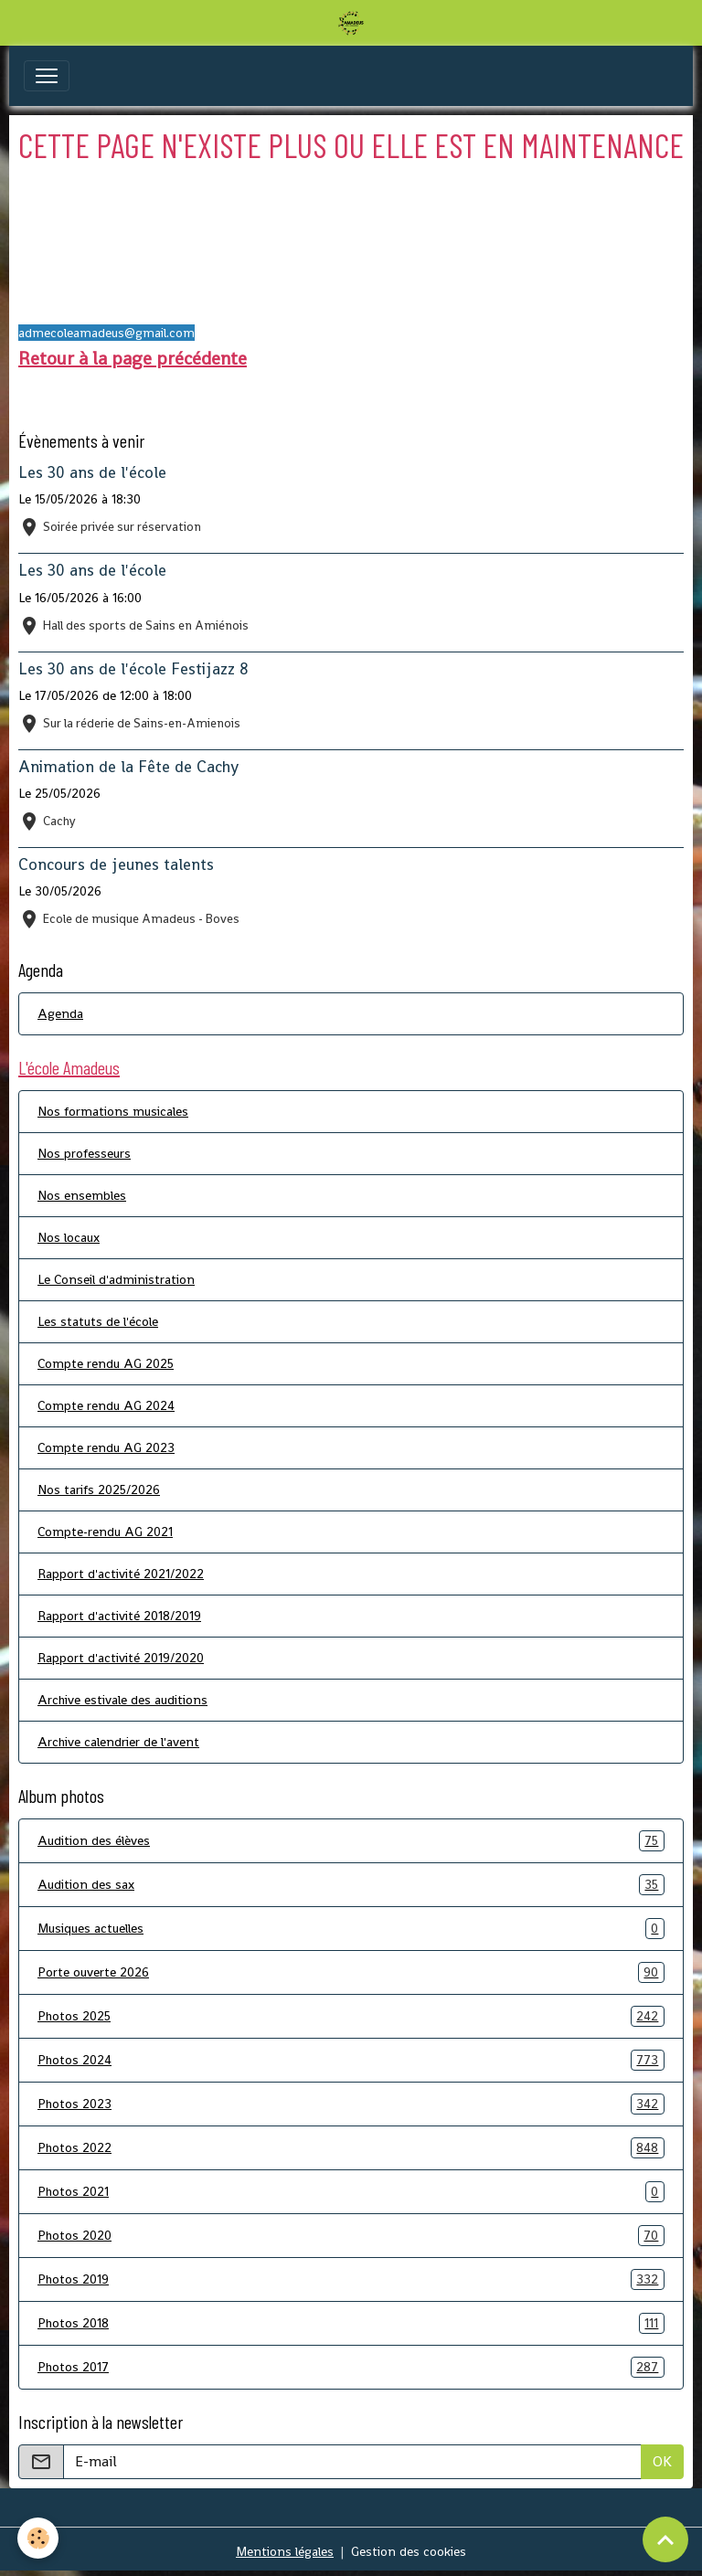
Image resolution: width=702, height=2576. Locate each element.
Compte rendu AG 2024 (106, 1405)
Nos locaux (68, 1237)
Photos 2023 (351, 2104)
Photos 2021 (351, 2191)
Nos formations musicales (112, 1111)
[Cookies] (38, 2538)
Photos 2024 (351, 2060)
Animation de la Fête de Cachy (128, 767)
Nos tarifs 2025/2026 (98, 1489)
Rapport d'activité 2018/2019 (119, 1615)
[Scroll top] (665, 2539)
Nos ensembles (81, 1195)
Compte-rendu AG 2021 (105, 1531)
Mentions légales (285, 2551)
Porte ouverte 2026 (351, 1972)
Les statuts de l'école (97, 1321)
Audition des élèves (351, 1840)
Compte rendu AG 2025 (105, 1363)
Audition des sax (351, 1884)
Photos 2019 (351, 2279)
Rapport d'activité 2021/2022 (120, 1573)
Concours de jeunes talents (116, 864)
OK (662, 2461)
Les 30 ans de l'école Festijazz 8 (133, 669)
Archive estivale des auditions (122, 1699)
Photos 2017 (351, 2367)
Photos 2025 (351, 2016)
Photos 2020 (351, 2235)
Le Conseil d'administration (116, 1279)
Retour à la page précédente (132, 358)
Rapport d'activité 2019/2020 (120, 1657)
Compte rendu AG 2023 (106, 1447)
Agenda (60, 1013)
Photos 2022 (351, 2147)
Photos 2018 (351, 2323)
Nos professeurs (84, 1153)
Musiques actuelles (351, 1928)
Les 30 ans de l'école (92, 472)
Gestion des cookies (408, 2551)
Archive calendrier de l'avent (118, 1741)
